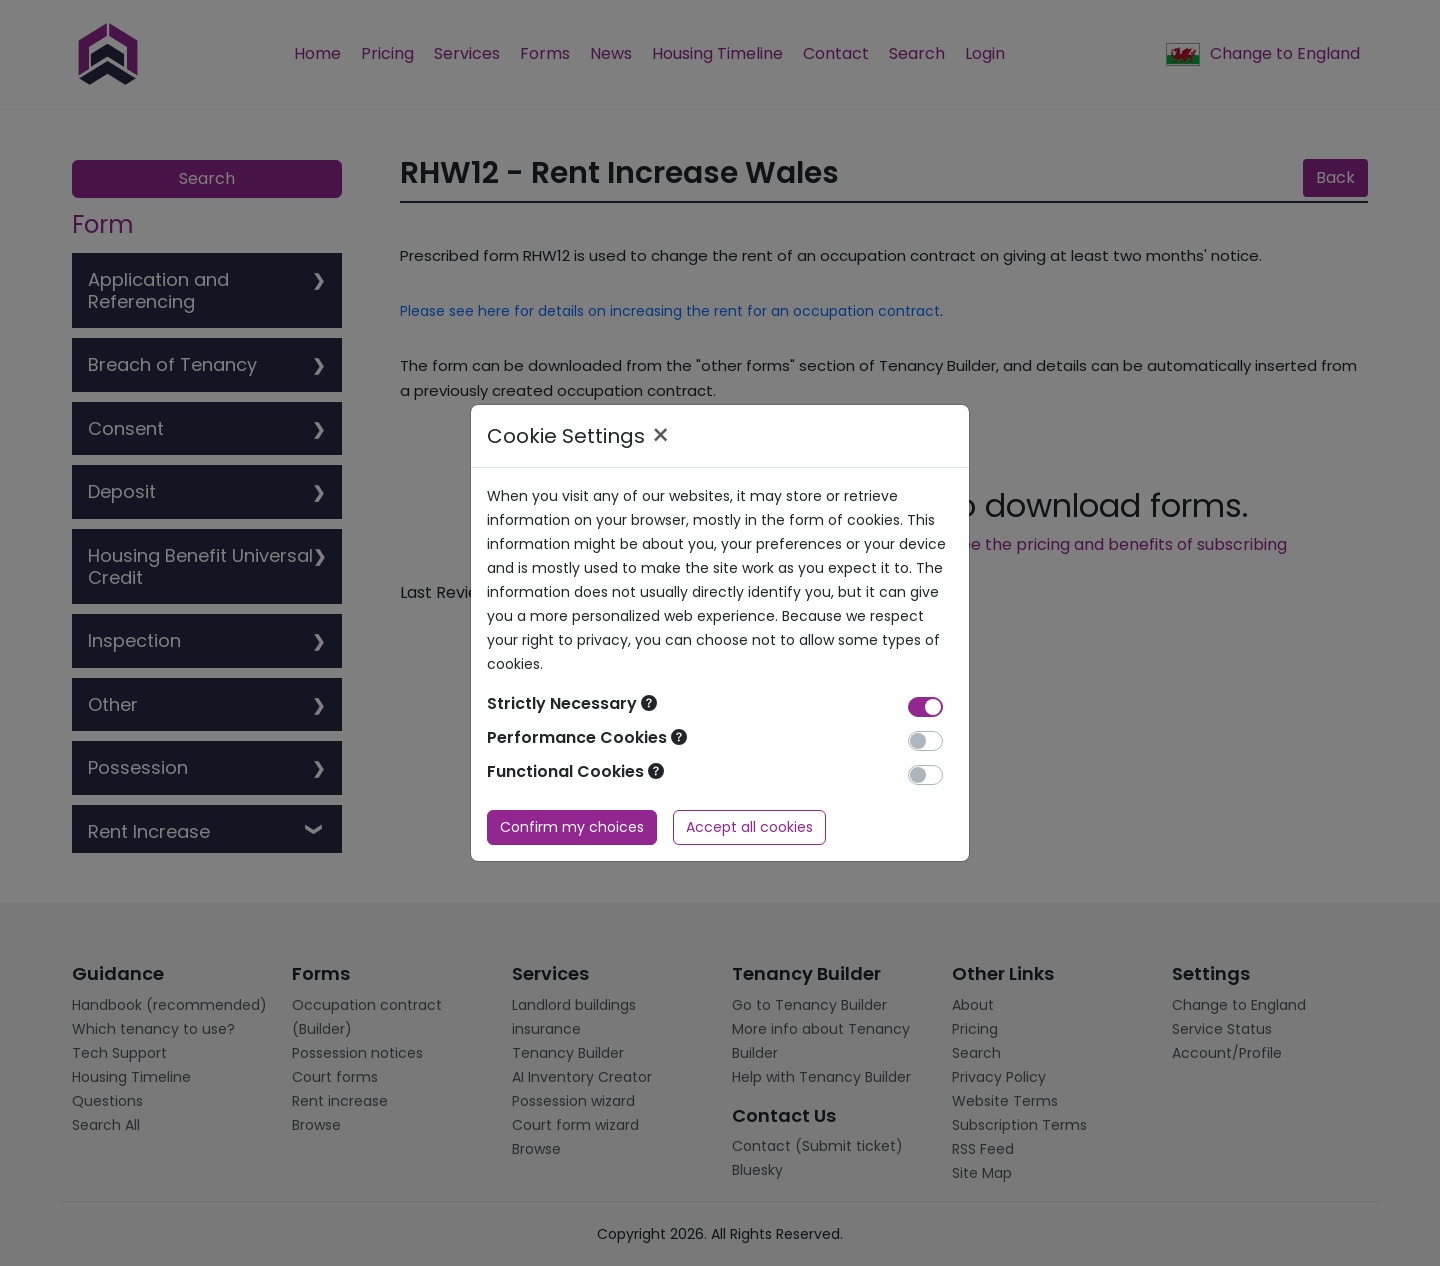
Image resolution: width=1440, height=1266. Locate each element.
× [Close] (660, 436)
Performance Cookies (587, 737)
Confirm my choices (572, 827)
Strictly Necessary (572, 703)
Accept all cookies (749, 827)
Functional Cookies (575, 771)
